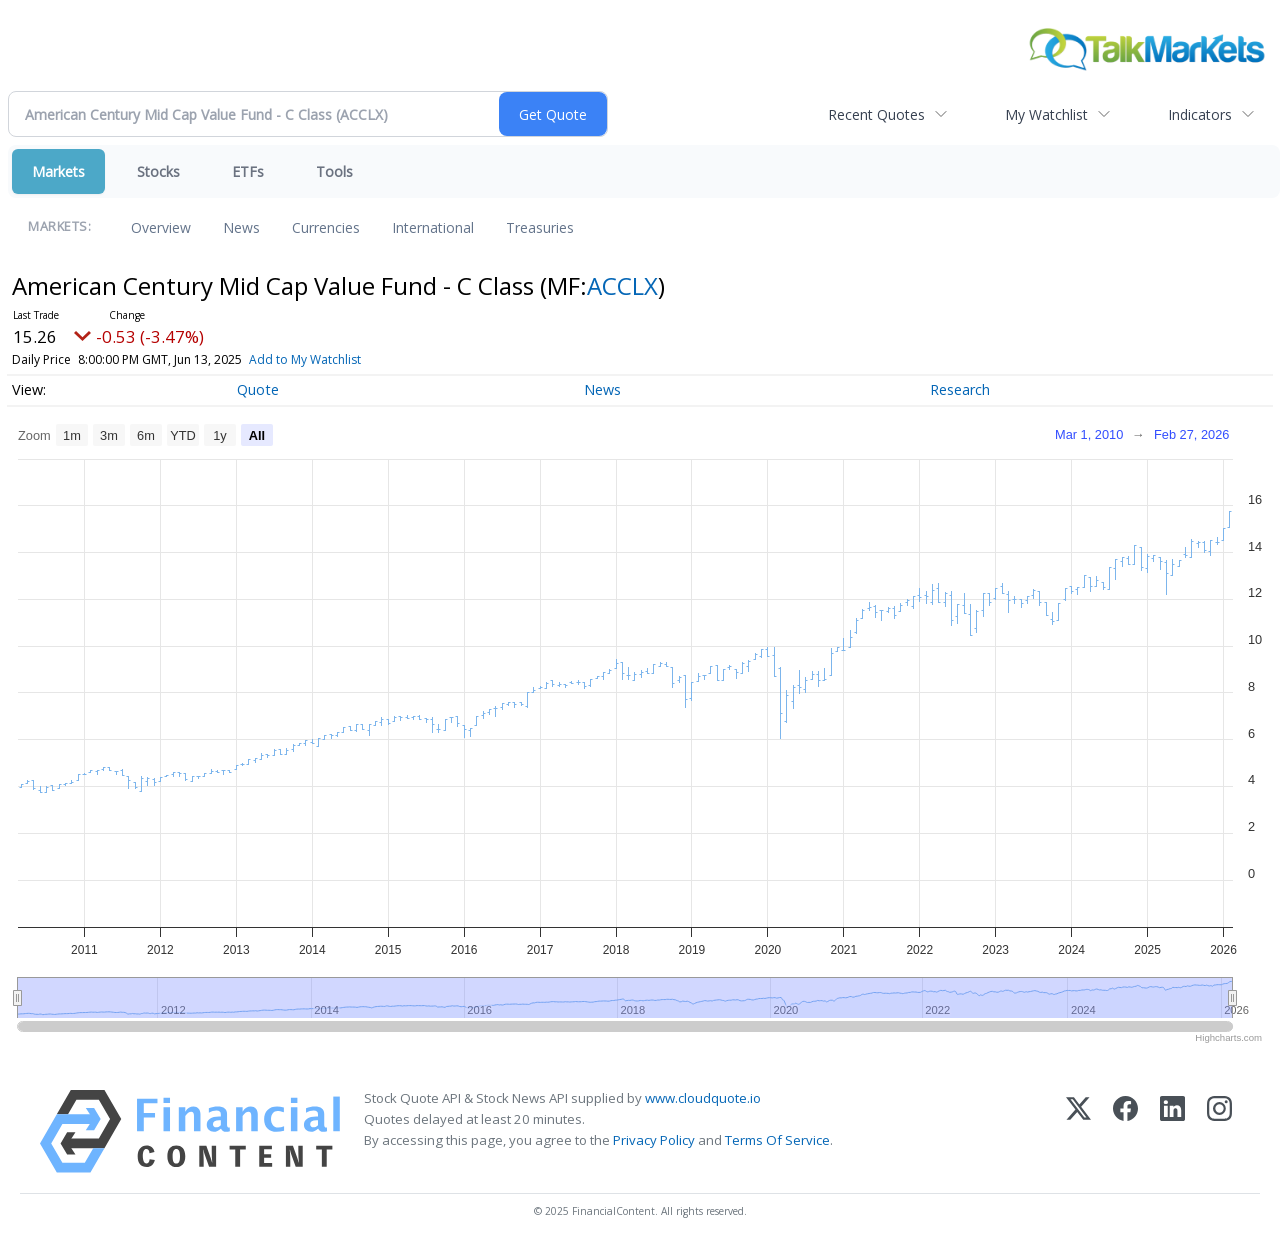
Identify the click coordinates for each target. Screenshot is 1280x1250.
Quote (258, 389)
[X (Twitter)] (1078, 1131)
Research (960, 389)
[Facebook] (1125, 1131)
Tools (334, 171)
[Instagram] (1219, 1131)
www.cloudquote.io (703, 1098)
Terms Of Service (777, 1140)
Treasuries (540, 227)
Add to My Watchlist (305, 359)
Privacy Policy (654, 1140)
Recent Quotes (876, 114)
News (241, 227)
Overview (161, 227)
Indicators (1200, 114)
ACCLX (622, 285)
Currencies (326, 227)
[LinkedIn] (1172, 1131)
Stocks (158, 171)
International (433, 227)
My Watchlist (1046, 114)
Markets (58, 171)
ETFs (248, 171)
